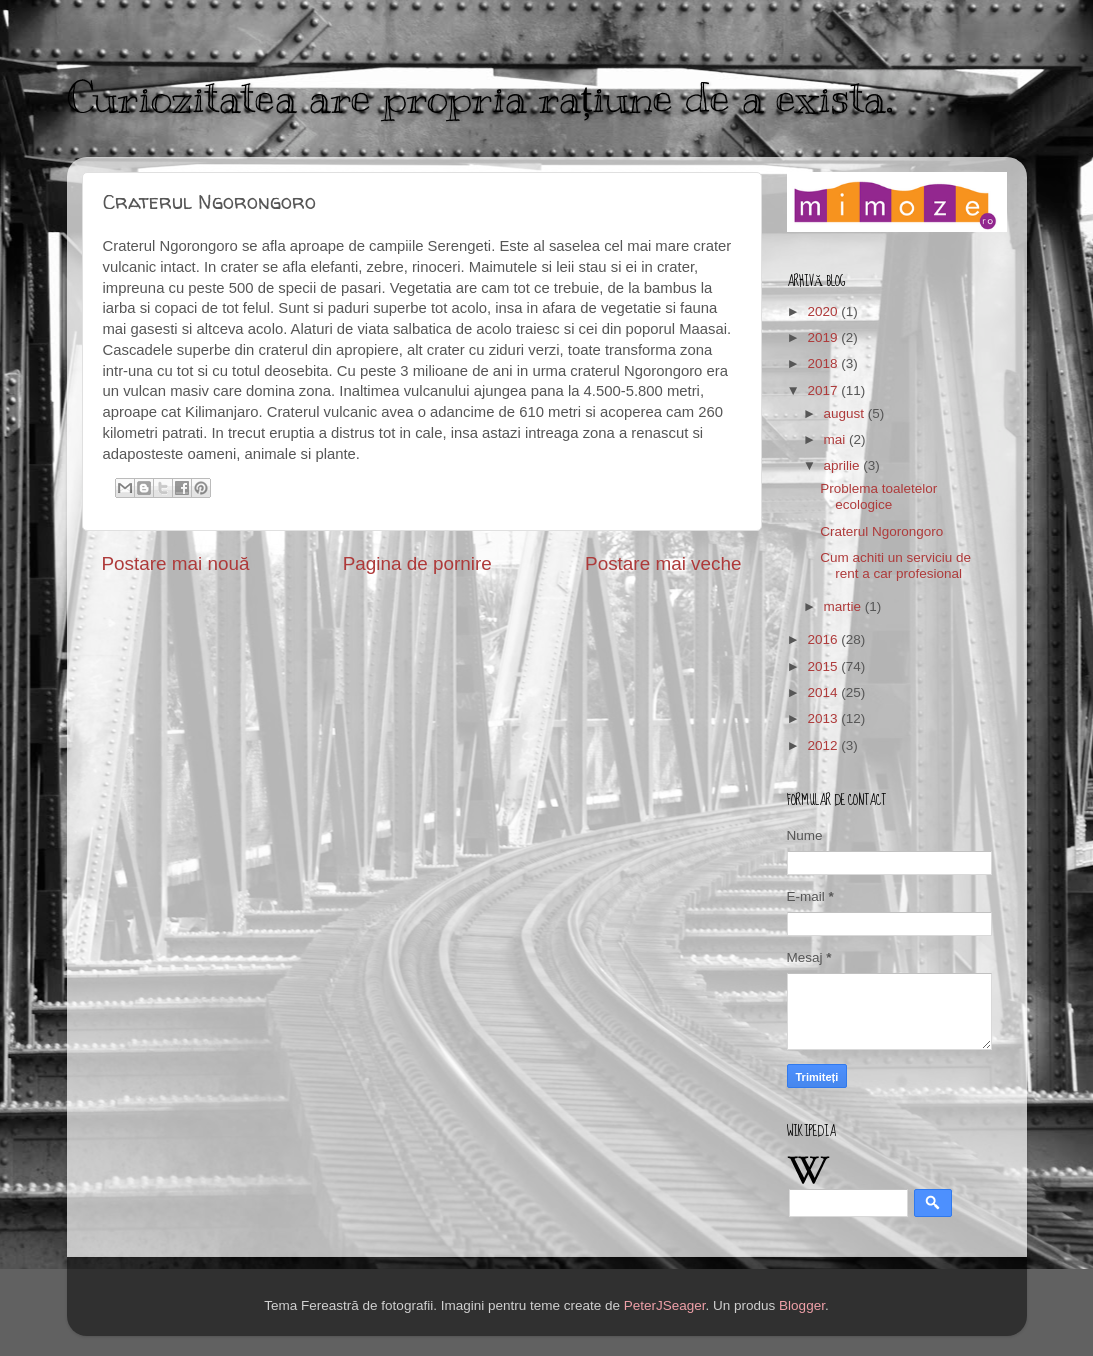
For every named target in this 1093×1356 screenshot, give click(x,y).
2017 (824, 390)
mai (837, 439)
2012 (824, 745)
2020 (824, 311)
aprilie (844, 465)
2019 (824, 337)
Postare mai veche (663, 563)
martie (844, 606)
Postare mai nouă (176, 563)
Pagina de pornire (417, 563)
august (846, 413)
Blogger (802, 1305)
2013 (824, 718)
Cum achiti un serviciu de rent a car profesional (895, 565)
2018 (824, 363)
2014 (824, 692)
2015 (824, 666)
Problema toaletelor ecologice (878, 496)
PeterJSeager (665, 1305)
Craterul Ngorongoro (881, 531)
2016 (824, 639)
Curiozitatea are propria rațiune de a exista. (480, 98)
